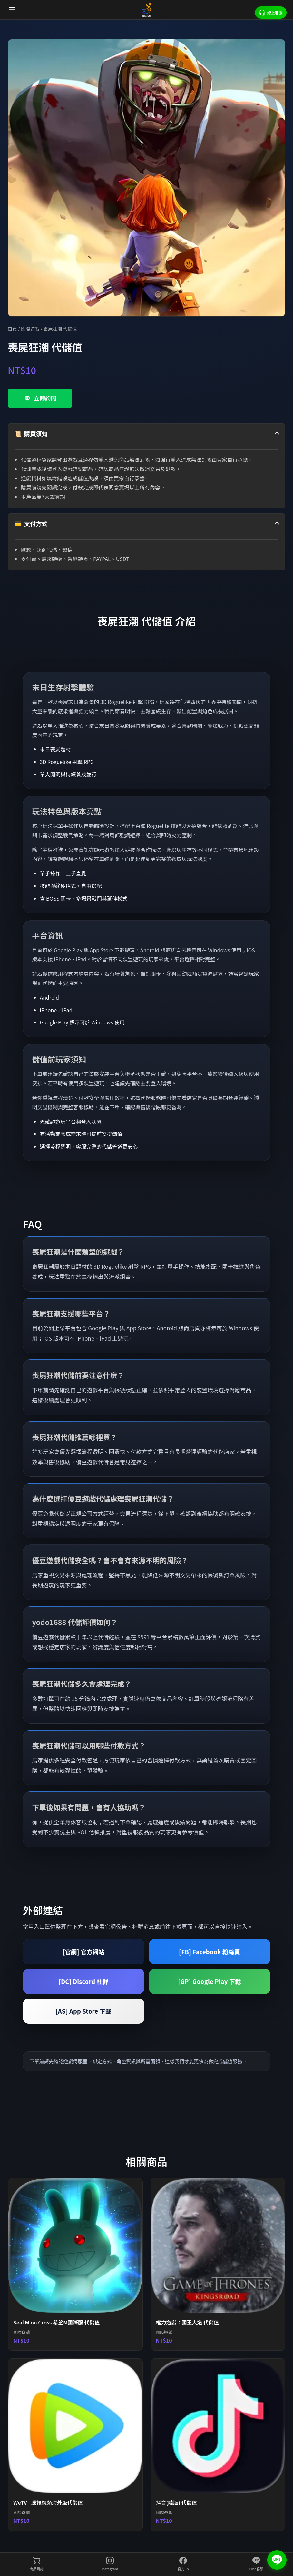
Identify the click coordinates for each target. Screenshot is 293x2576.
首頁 (12, 328)
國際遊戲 (30, 328)
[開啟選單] (12, 9)
